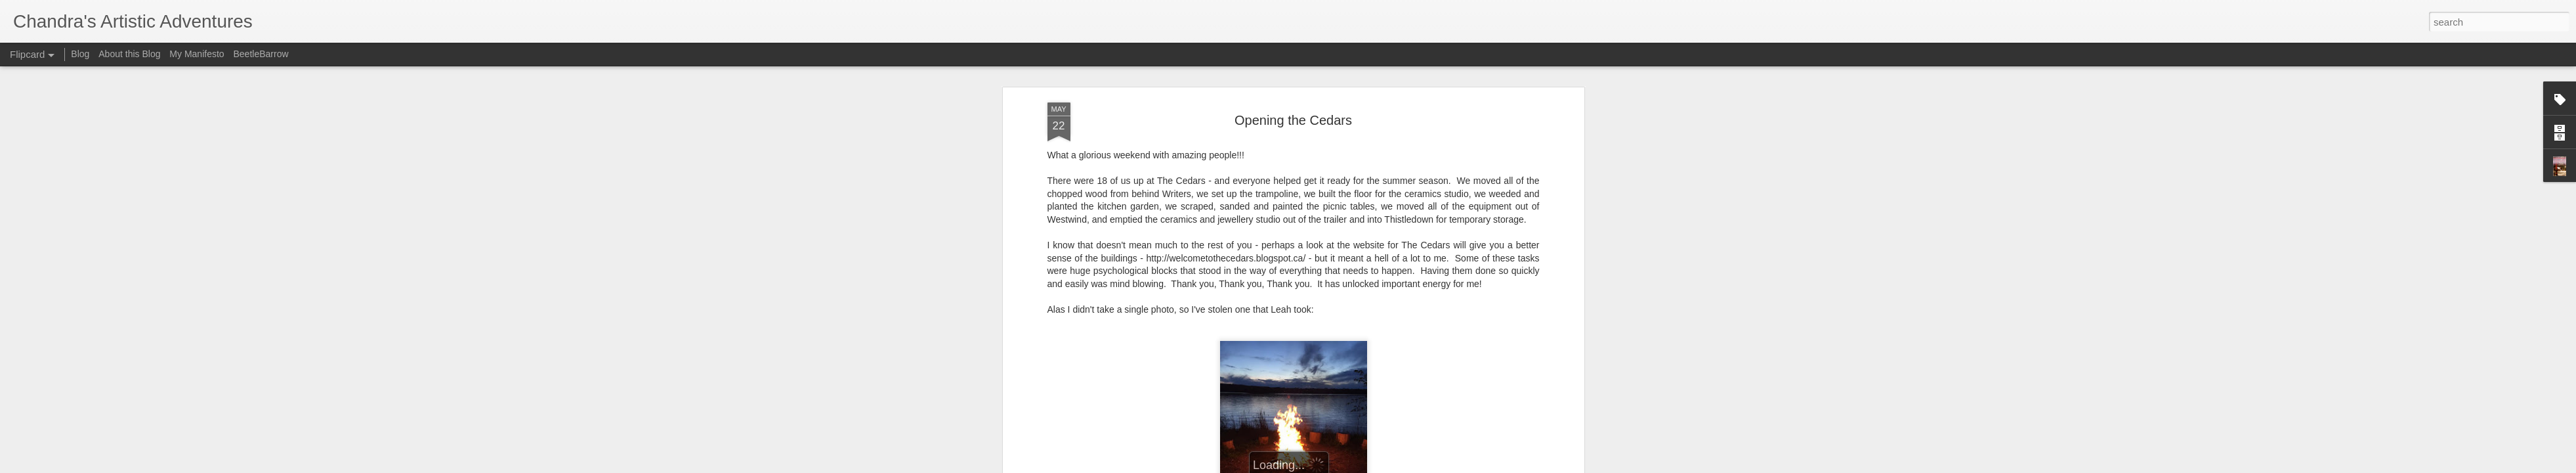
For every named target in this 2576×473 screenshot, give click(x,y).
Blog (80, 54)
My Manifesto (196, 54)
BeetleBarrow (260, 54)
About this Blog (129, 54)
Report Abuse (1367, 466)
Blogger (1329, 466)
